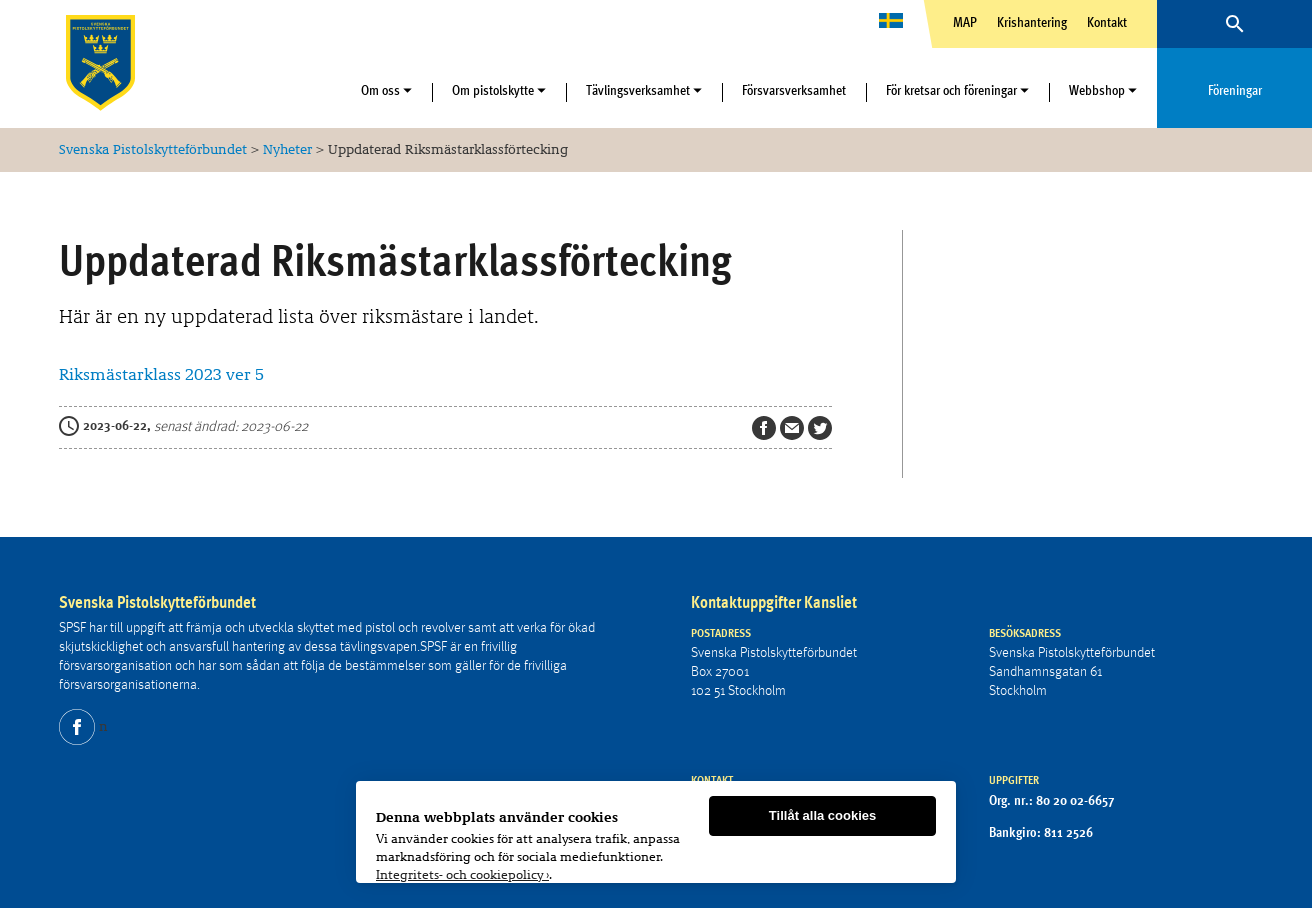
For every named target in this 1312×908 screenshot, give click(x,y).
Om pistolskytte (493, 90)
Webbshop (1097, 90)
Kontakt (1107, 22)
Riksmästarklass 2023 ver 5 (161, 374)
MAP (965, 22)
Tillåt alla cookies (822, 815)
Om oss (380, 90)
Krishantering (1032, 22)
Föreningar (1235, 90)
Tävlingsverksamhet (638, 90)
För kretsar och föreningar (951, 90)
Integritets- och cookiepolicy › (462, 874)
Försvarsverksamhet (794, 90)
